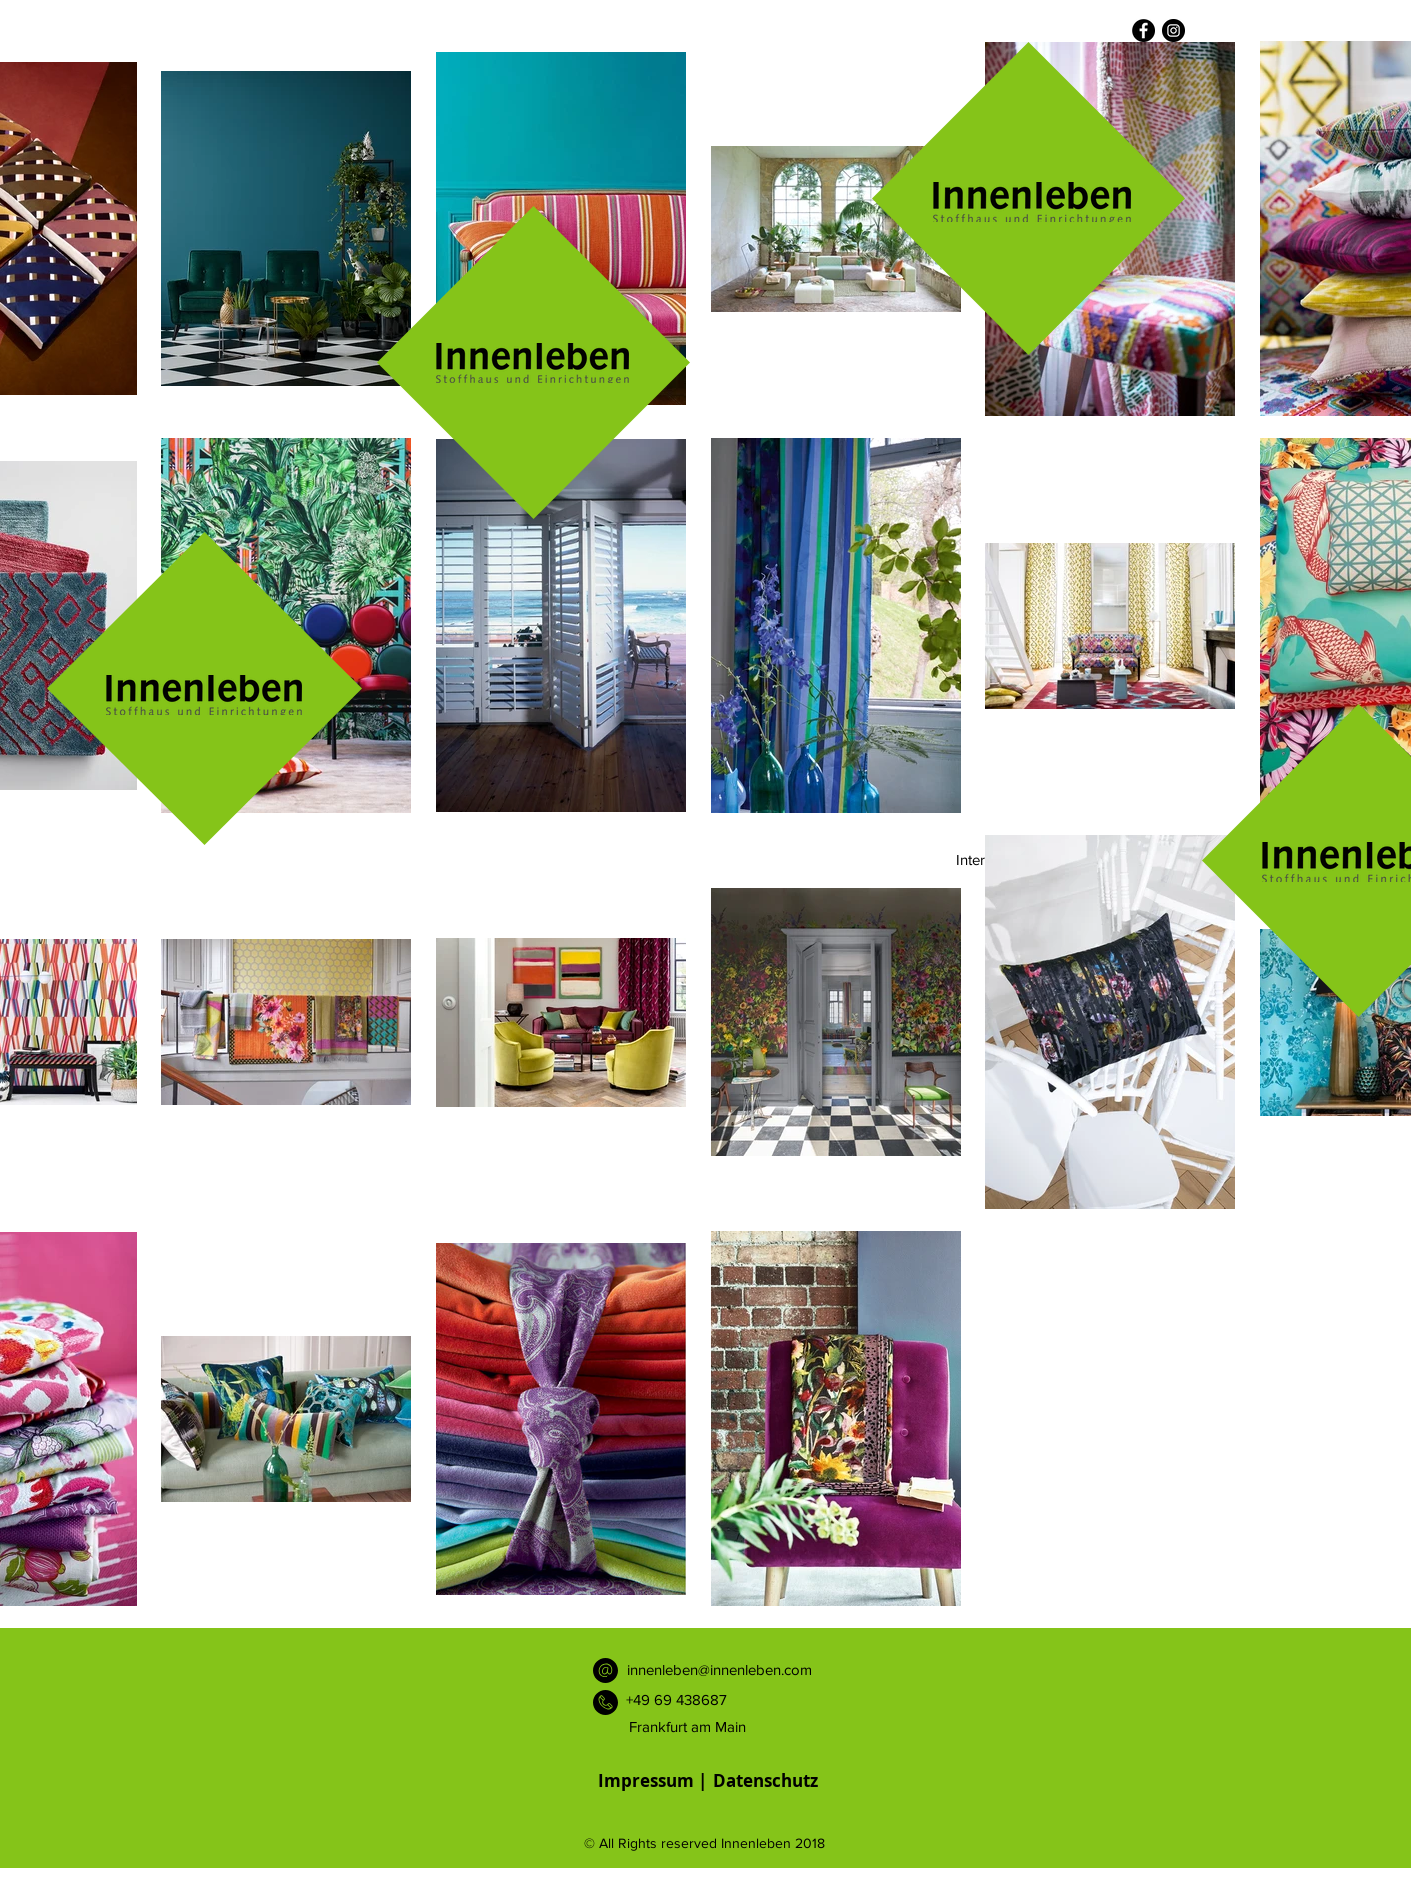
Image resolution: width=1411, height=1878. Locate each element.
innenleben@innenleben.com (719, 1669)
